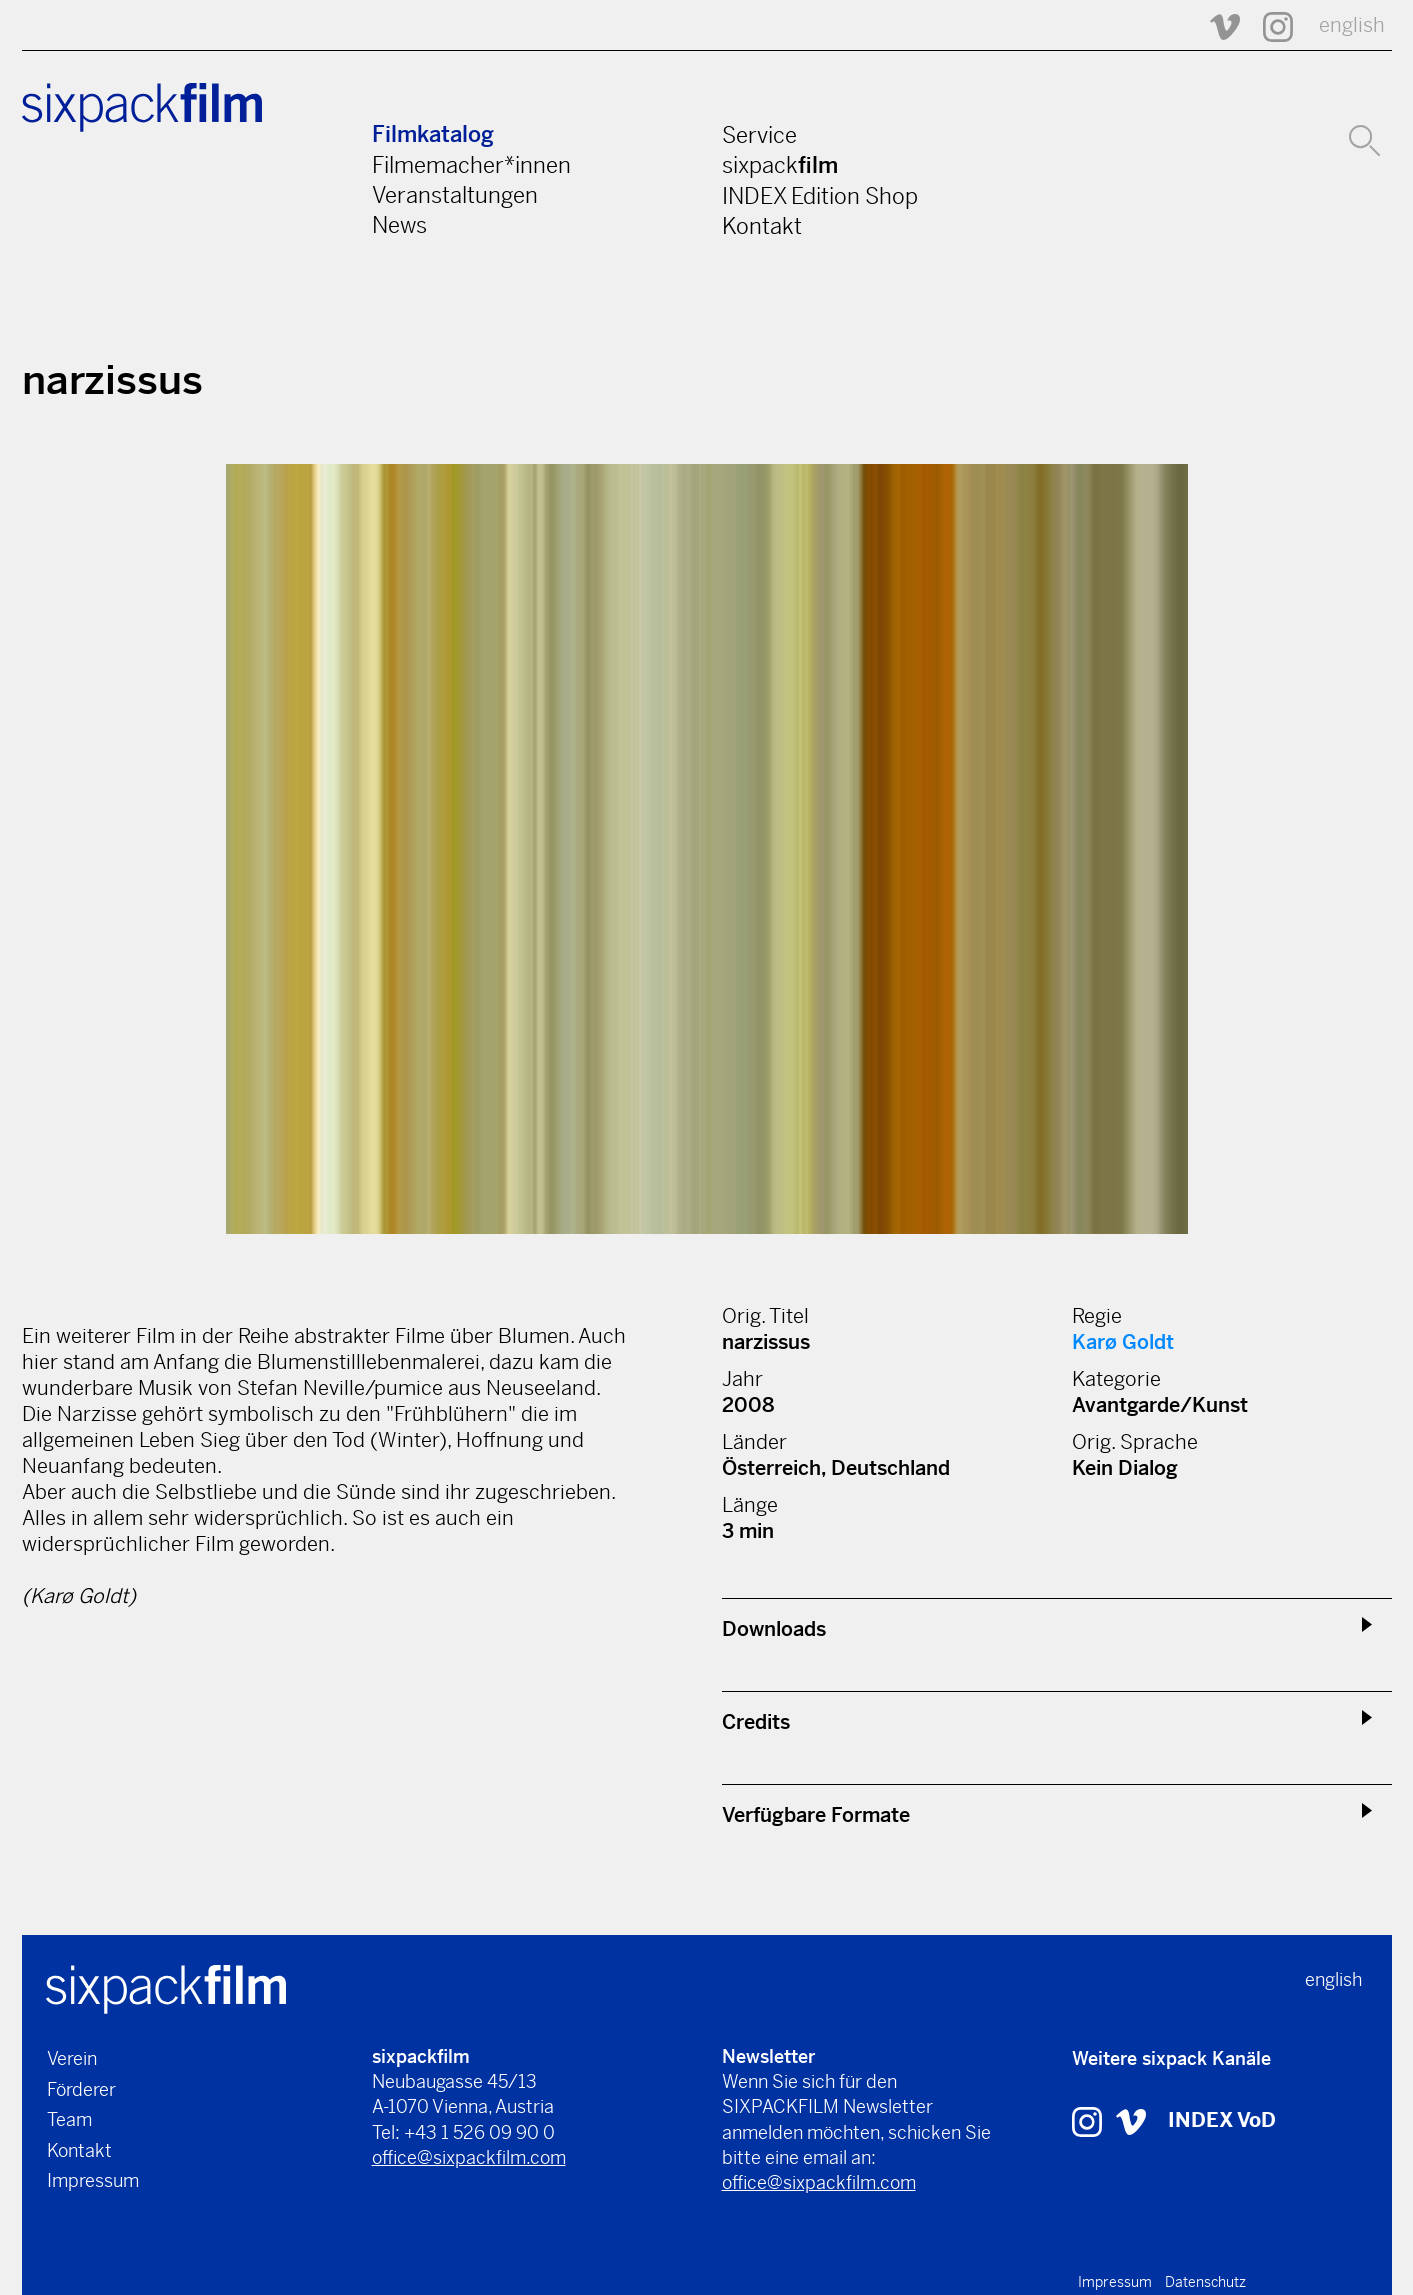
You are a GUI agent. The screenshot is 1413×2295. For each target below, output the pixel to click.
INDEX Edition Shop (820, 196)
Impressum (93, 2180)
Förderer (81, 2089)
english (1352, 25)
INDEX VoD (1222, 2120)
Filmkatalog (433, 134)
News (399, 225)
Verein (72, 2058)
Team (69, 2119)
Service (759, 135)
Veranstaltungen (455, 195)
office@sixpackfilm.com (469, 2157)
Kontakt (762, 226)
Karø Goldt (1123, 1342)
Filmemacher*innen (471, 165)
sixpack (780, 165)
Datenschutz (1205, 2282)
